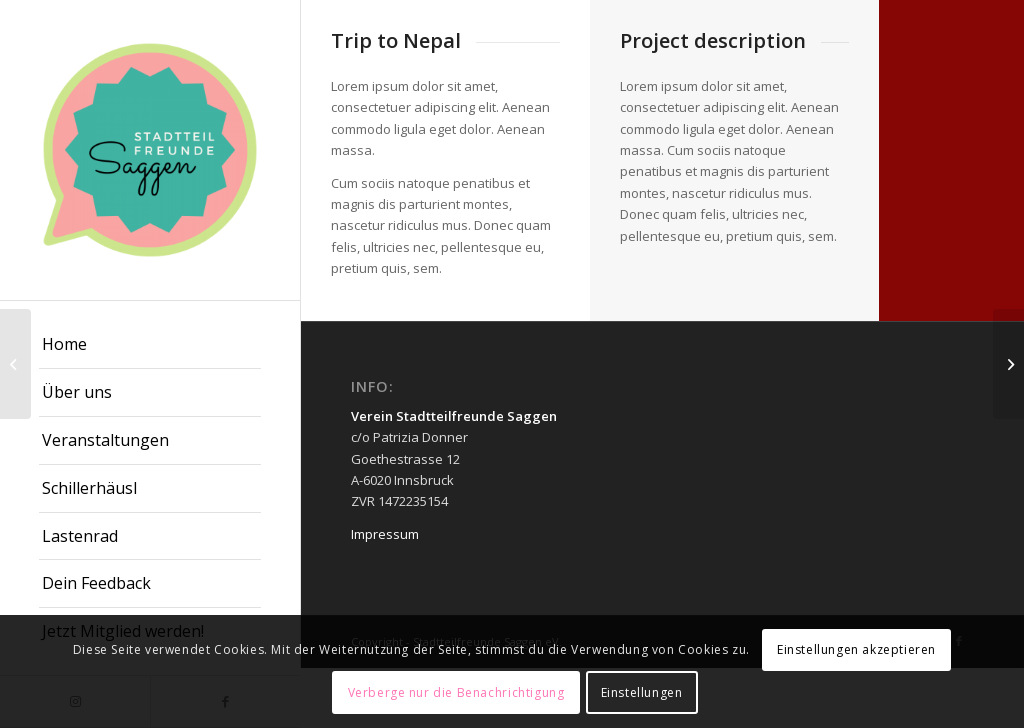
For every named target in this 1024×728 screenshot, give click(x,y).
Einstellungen (642, 692)
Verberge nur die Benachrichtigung (456, 692)
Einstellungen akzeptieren (856, 649)
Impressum (385, 534)
